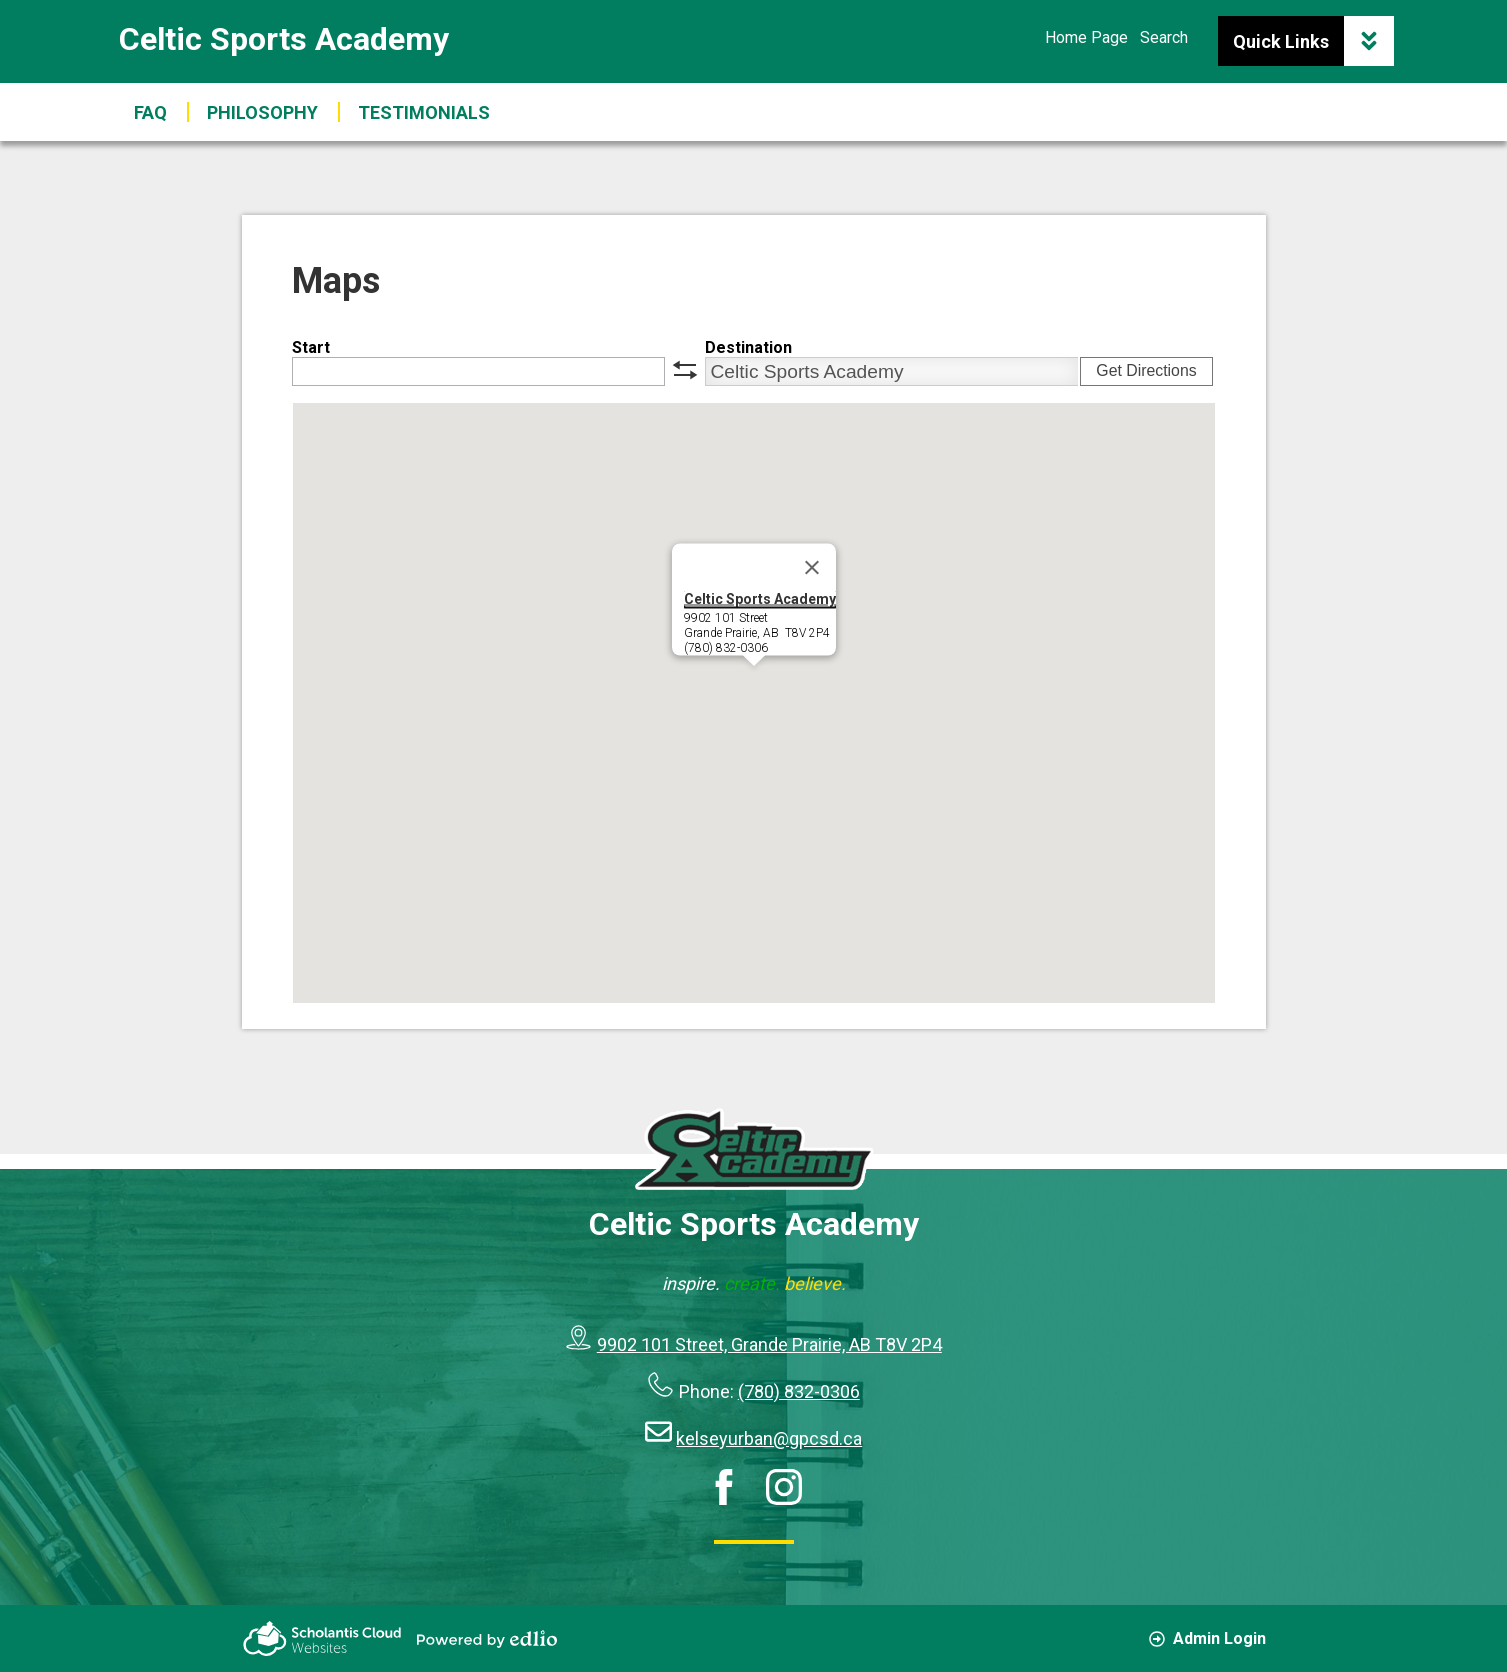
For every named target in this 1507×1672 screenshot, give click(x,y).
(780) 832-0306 (799, 1391)
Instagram (784, 1487)
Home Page (1086, 37)
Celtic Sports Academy (284, 39)
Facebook (724, 1487)
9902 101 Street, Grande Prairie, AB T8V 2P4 (769, 1344)
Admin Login (1207, 1638)
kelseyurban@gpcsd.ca (769, 1438)
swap (685, 370)
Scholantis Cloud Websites (322, 1638)
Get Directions (1146, 370)
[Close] (812, 568)
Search (1164, 37)
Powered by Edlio (487, 1639)
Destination (748, 347)
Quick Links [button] (1313, 41)
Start (311, 347)
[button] (424, 112)
